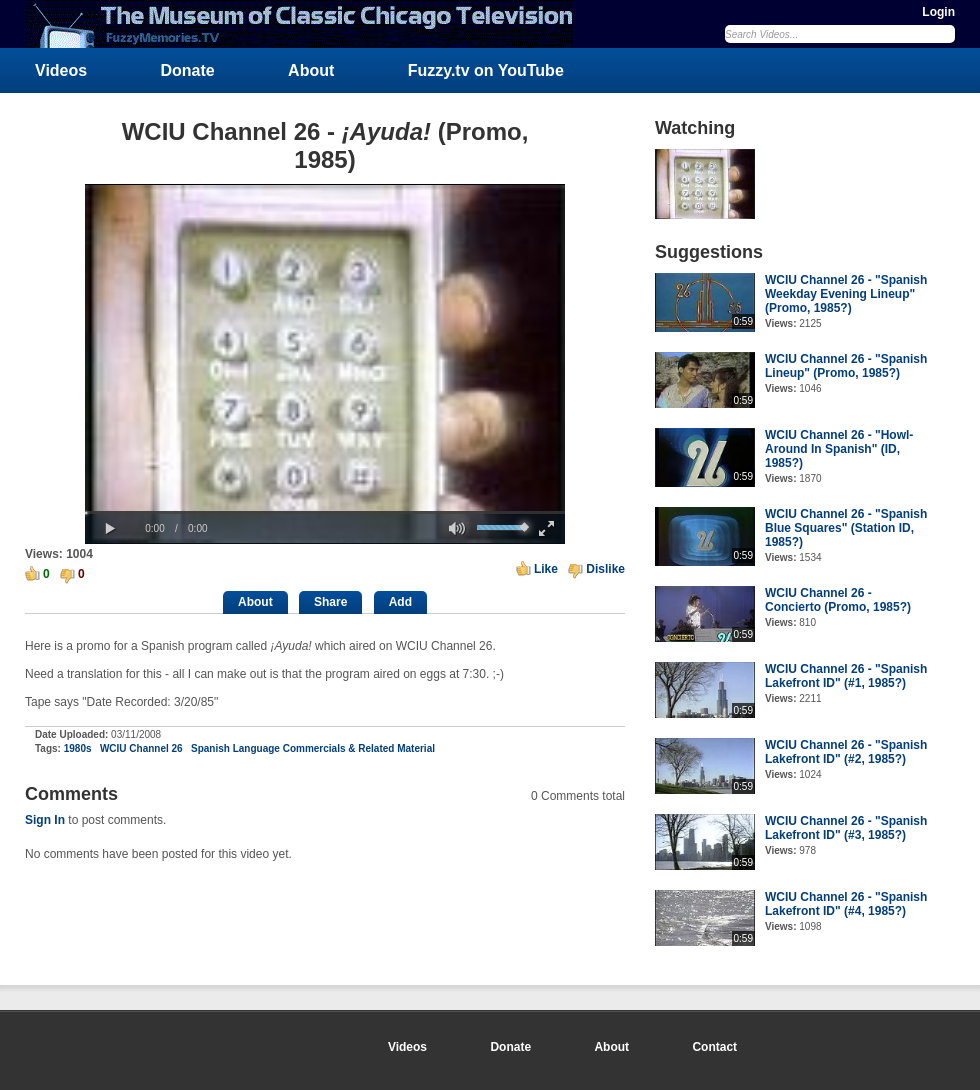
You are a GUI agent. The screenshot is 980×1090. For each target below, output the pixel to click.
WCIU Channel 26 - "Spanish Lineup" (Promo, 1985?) (846, 366)
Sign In (45, 820)
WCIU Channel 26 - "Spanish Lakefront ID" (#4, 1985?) (846, 904)
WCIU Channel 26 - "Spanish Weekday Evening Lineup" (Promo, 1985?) (846, 294)
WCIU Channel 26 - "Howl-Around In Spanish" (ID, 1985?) (839, 449)
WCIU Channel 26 (141, 748)
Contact (714, 1047)
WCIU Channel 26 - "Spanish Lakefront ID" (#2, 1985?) (846, 752)
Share (330, 602)
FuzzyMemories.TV (307, 24)
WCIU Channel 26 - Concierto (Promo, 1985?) (838, 600)
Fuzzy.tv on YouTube (486, 70)
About (311, 70)
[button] (110, 529)
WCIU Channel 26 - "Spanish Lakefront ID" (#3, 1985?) (846, 828)
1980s (78, 748)
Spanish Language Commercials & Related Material (313, 748)
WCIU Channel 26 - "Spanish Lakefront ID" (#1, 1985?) (846, 676)
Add (400, 602)
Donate (188, 70)
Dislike (605, 569)
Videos (61, 70)
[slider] (325, 512)
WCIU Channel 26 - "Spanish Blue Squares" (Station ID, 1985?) (846, 528)
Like (546, 569)
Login (938, 12)
